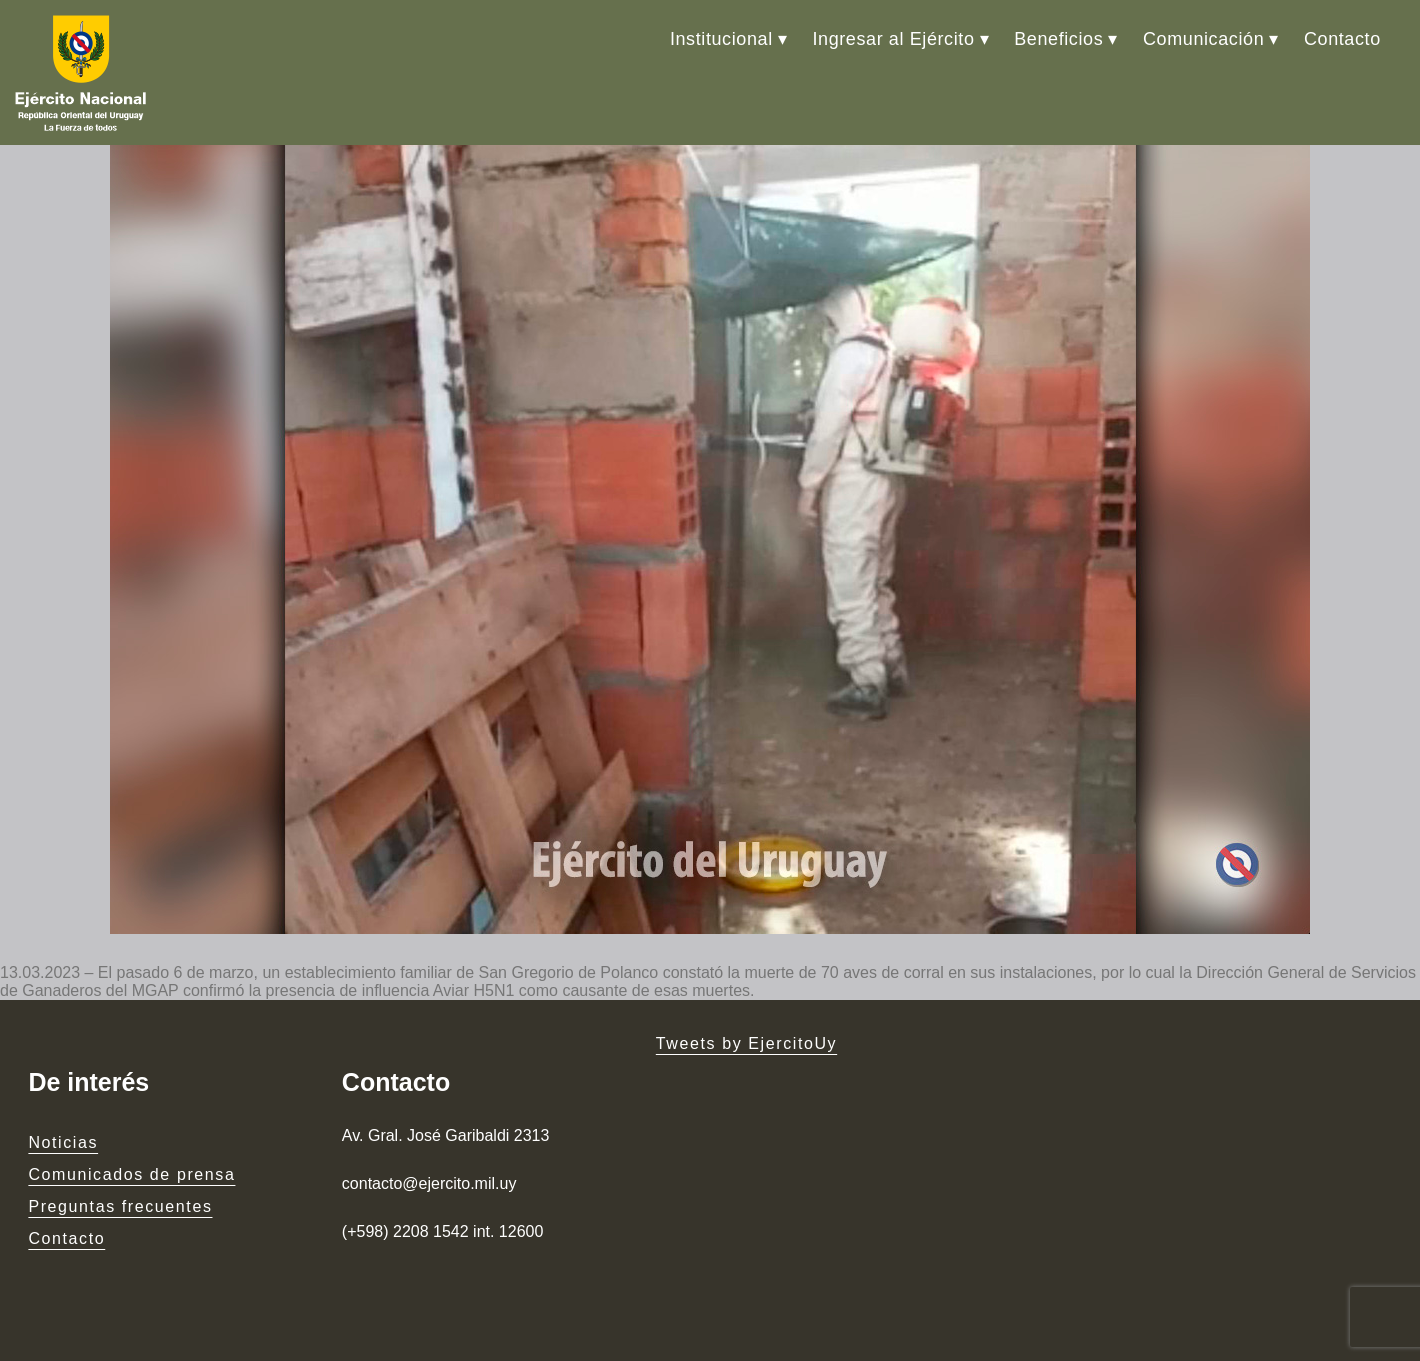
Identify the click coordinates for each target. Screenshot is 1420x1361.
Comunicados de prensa (131, 1174)
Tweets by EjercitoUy (746, 1043)
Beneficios (1058, 39)
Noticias (63, 1142)
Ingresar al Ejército (893, 39)
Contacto (1342, 39)
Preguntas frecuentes (120, 1206)
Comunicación (1203, 39)
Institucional (721, 39)
